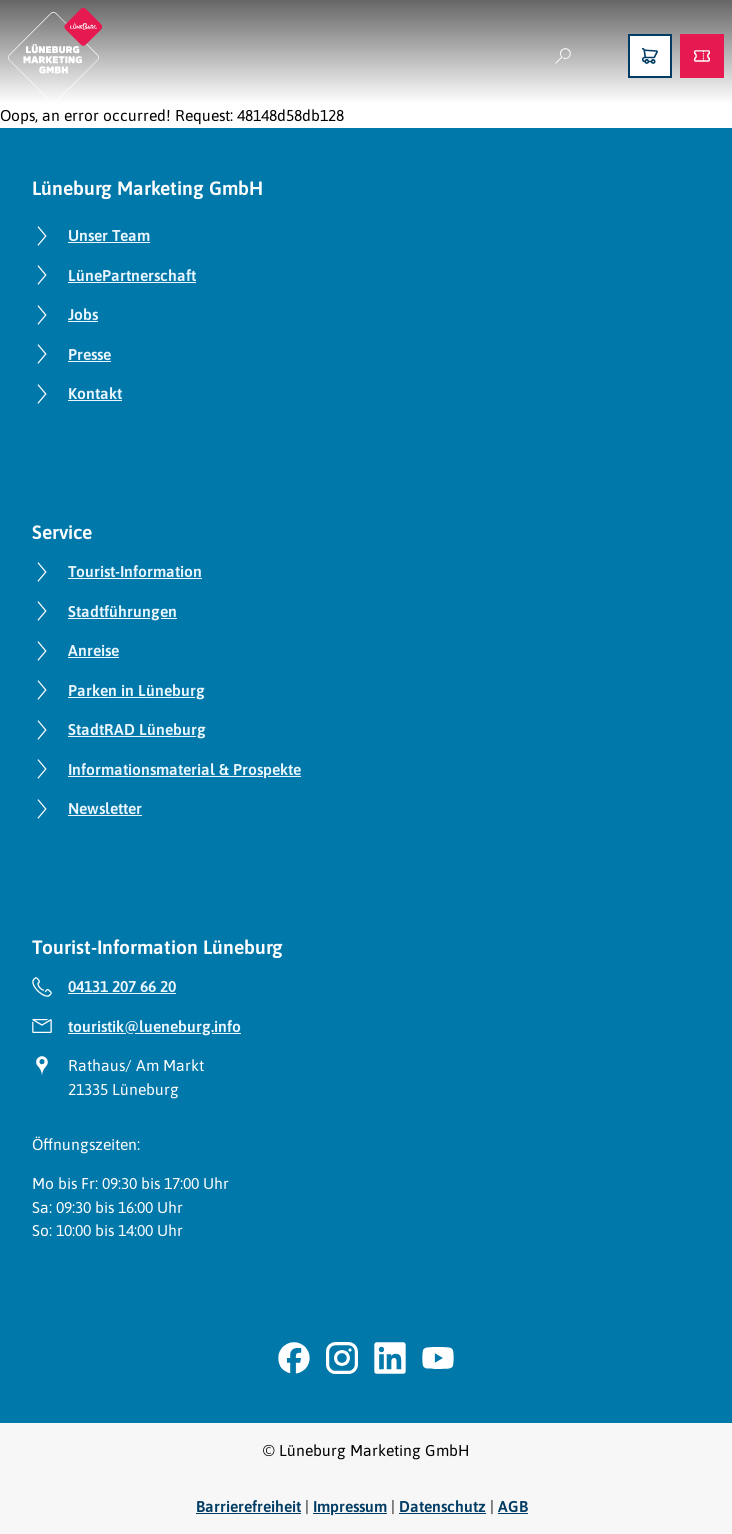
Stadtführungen (122, 611)
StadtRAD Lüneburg (137, 729)
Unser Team (109, 235)
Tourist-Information (135, 571)
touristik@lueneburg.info (154, 1026)
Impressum (350, 1506)
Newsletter (105, 808)
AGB (513, 1506)
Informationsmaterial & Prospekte (184, 769)
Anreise (93, 650)
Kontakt (95, 393)
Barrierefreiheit (248, 1506)
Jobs (83, 314)
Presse (89, 354)
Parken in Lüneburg (136, 690)
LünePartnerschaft (132, 275)
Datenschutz (442, 1506)
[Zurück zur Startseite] (55, 55)
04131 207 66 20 (122, 986)
